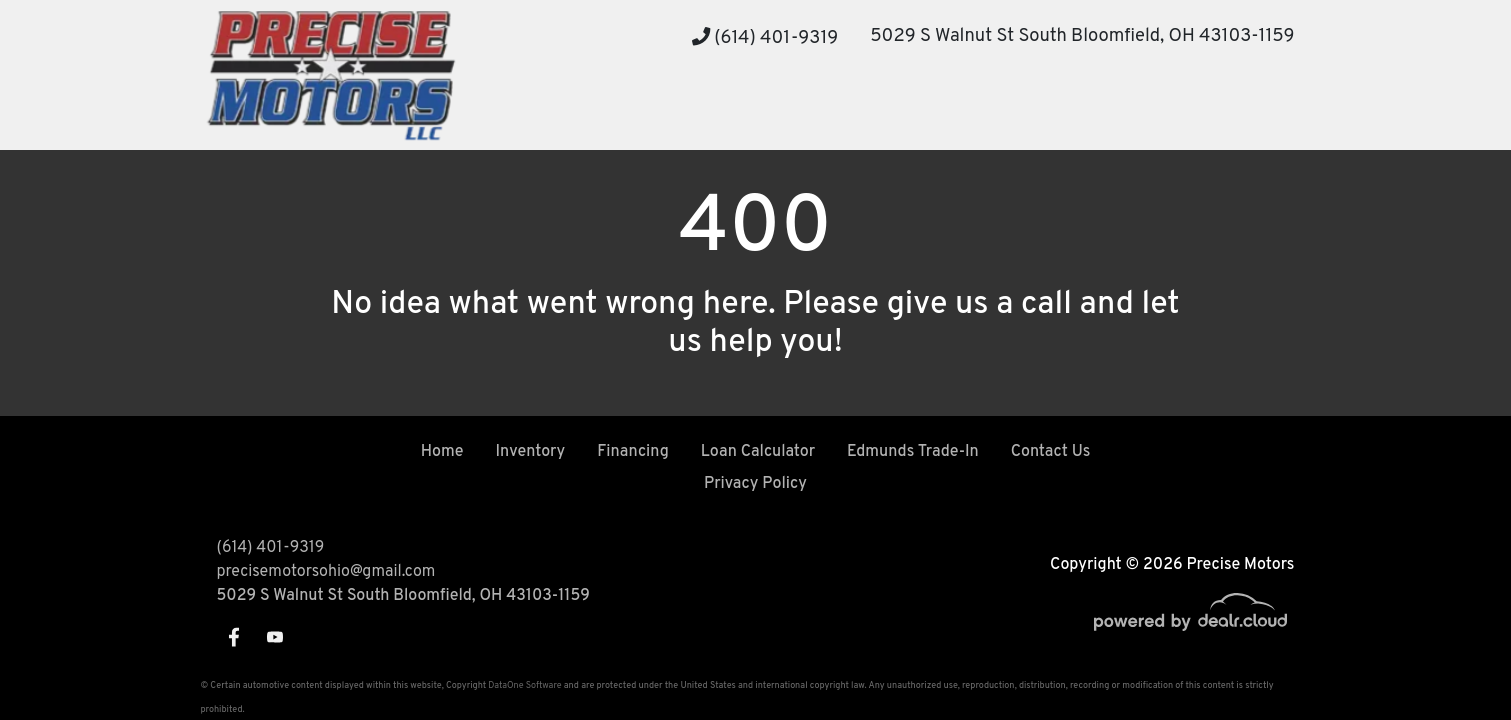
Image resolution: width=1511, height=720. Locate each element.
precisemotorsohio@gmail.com (326, 572)
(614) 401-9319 (765, 38)
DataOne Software (524, 685)
